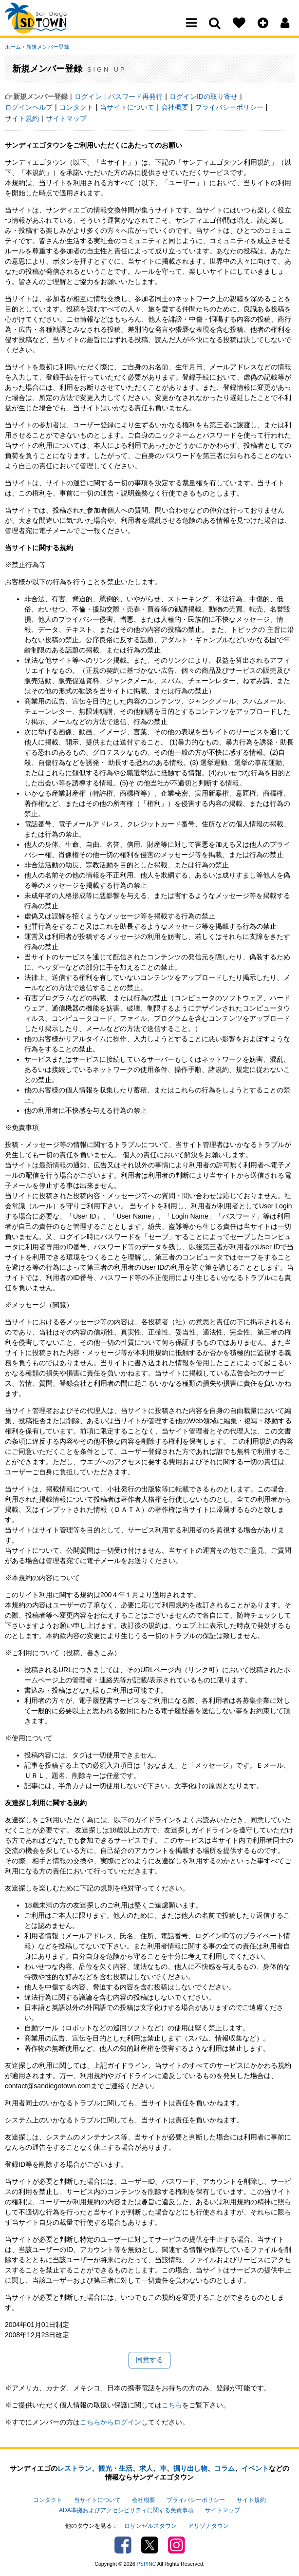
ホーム (13, 47)
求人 (146, 2468)
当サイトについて (127, 107)
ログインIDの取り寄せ (203, 96)
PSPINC (146, 2563)
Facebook (122, 2544)
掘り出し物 (190, 2468)
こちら (172, 2405)
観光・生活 (115, 2468)
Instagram (176, 2544)
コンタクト (76, 107)
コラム (224, 2468)
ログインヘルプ (29, 107)
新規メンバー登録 (47, 47)
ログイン (88, 96)
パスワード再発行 (135, 96)
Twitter (149, 2544)
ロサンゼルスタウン (150, 2524)
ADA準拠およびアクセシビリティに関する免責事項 (126, 2509)
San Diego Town (47, 26)
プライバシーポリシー (229, 107)
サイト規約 (22, 118)
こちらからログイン (110, 2422)
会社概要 (174, 107)
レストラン (74, 2468)
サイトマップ (66, 118)
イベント (255, 2468)
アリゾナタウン (208, 2524)
